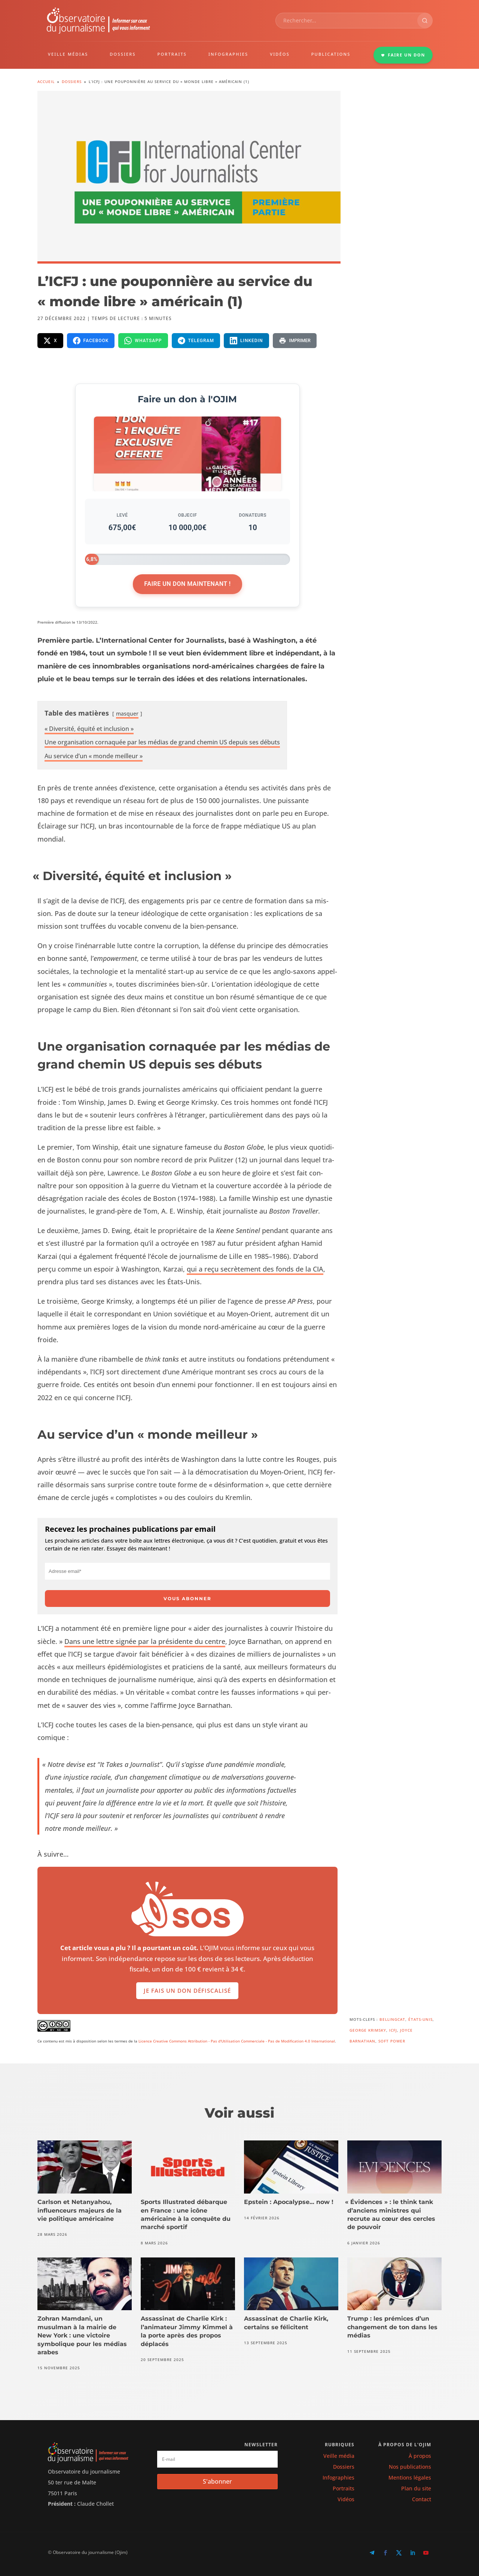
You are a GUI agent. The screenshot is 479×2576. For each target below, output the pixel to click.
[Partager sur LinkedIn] (246, 340)
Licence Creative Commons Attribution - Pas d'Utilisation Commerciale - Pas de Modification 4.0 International (236, 2041)
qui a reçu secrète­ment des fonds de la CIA (255, 1268)
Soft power (391, 2041)
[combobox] (346, 20)
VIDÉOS (280, 54)
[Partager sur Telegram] (196, 340)
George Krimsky (368, 2030)
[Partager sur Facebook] (91, 340)
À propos (420, 2455)
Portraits (343, 2488)
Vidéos (346, 2499)
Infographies (338, 2477)
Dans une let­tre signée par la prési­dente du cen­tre (144, 1641)
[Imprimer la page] (295, 340)
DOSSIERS (122, 54)
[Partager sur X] (50, 340)
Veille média (338, 2455)
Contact (421, 2499)
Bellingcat (392, 2019)
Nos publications (410, 2466)
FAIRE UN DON (403, 55)
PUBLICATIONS (331, 54)
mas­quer (127, 713)
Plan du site (416, 2488)
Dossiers (343, 2466)
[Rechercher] (424, 20)
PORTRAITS (172, 54)
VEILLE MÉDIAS (68, 54)
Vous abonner (187, 1598)
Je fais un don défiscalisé (187, 1990)
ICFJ (393, 2030)
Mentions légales (409, 2477)
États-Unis (420, 2019)
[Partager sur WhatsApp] (143, 340)
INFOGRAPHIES (228, 54)
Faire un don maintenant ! (187, 583)
